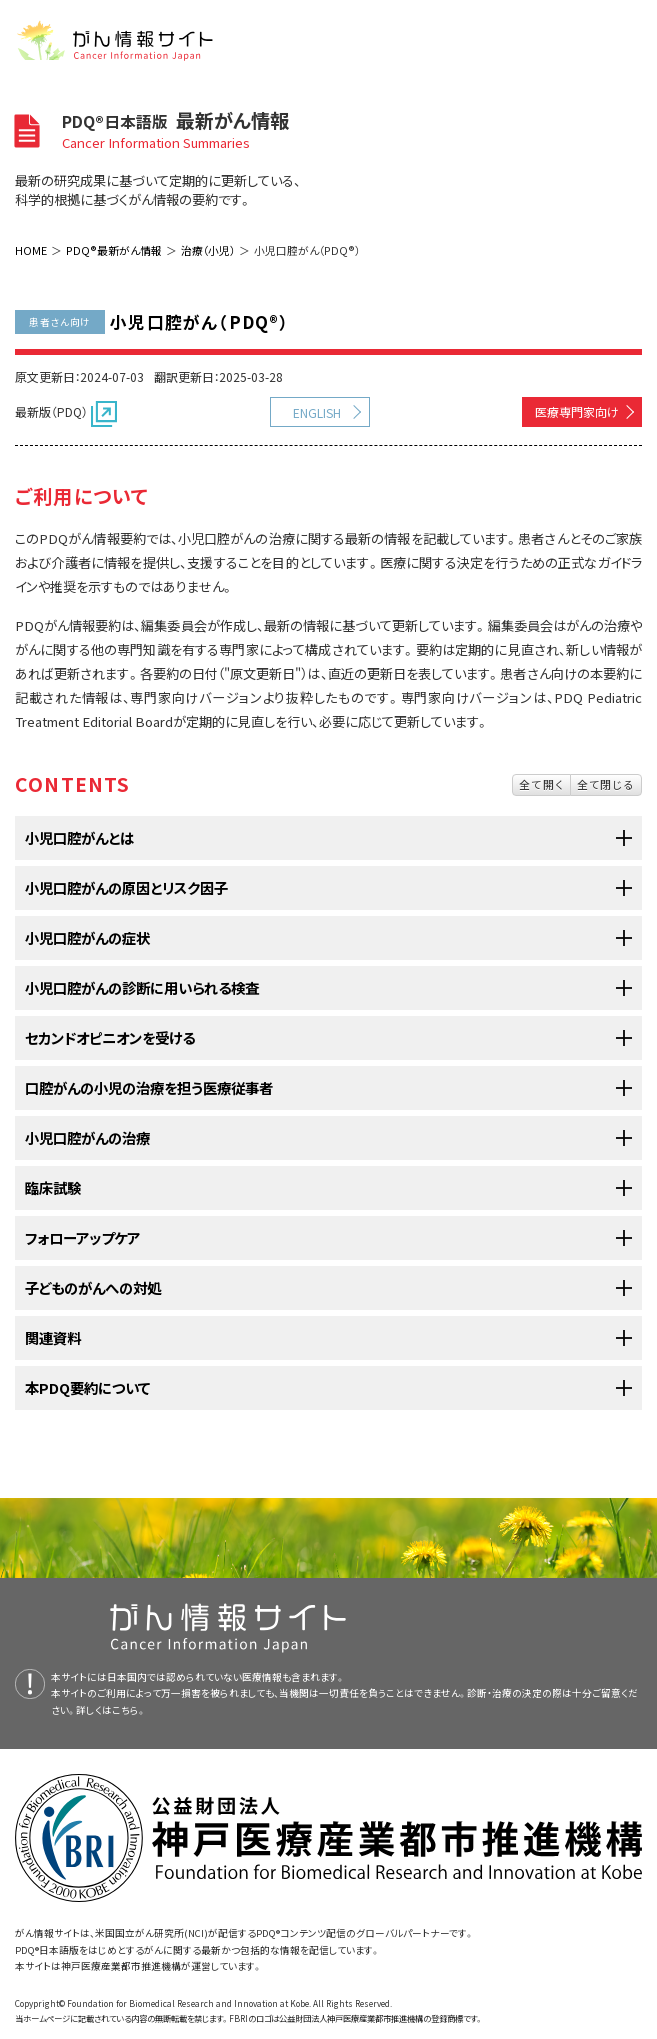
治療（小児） (208, 250)
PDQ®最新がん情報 (114, 250)
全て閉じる (606, 784)
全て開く (541, 784)
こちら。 (129, 1710)
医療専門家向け (577, 411)
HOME (31, 250)
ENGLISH (317, 412)
